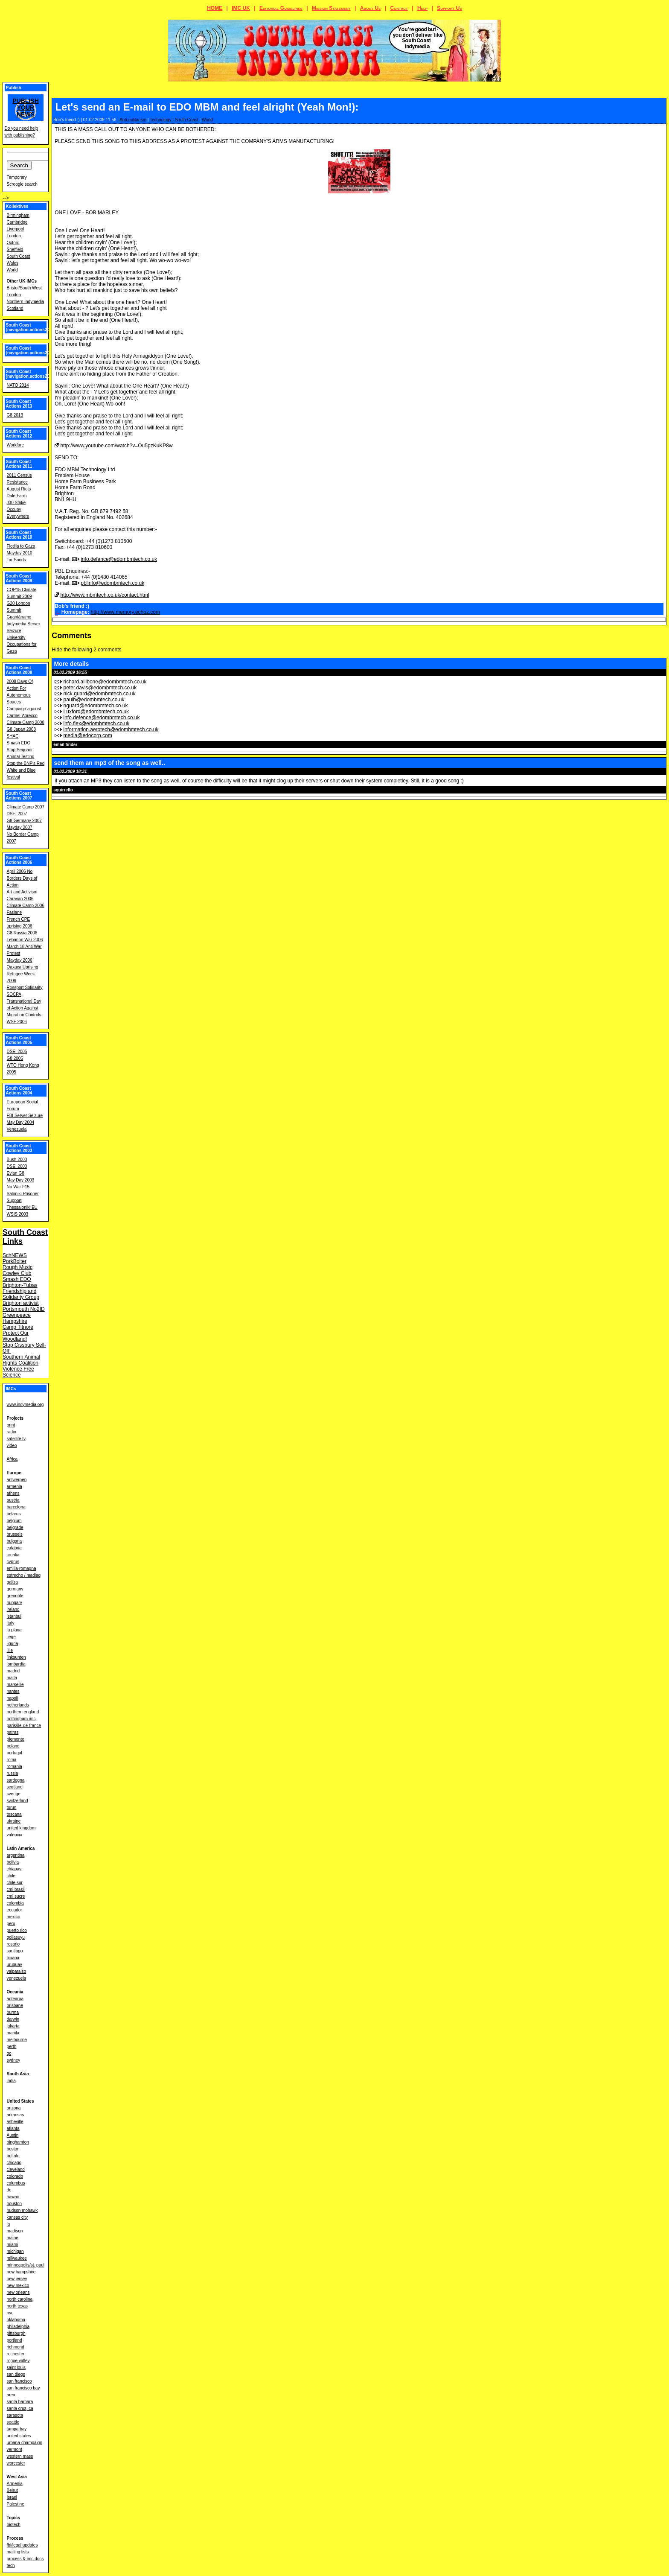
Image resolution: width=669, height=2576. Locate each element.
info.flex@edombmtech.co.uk (97, 723)
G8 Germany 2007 (24, 820)
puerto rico (17, 1930)
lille (10, 1650)
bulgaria (14, 1541)
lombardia (16, 1664)
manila (13, 2032)
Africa (12, 1459)
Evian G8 (15, 1173)
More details (71, 663)
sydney (13, 2060)
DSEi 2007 (17, 813)
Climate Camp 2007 (25, 807)
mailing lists (18, 2552)
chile (11, 1875)
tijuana (13, 1957)
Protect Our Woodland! (16, 1336)
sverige (13, 1793)
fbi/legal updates (22, 2545)
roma (12, 1759)
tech (11, 2565)
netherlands (18, 1705)
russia (12, 1773)
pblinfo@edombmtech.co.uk (112, 583)
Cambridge (17, 222)
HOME (214, 8)
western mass (20, 2456)
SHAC (13, 736)
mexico (13, 1916)
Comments (71, 635)
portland (14, 2340)
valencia (15, 1834)
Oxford (13, 242)
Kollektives (17, 206)
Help (422, 8)
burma (13, 2012)
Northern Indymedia (25, 301)
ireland (13, 1609)
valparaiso (16, 1971)
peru (11, 1923)
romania (14, 1766)
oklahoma (16, 2319)
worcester (16, 2463)
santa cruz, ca (20, 2408)
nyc (10, 2313)
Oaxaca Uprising (22, 967)
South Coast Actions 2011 (19, 464)
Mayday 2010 (19, 553)
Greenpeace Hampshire (17, 1318)
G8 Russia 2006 (22, 933)
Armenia (15, 2483)
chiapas (14, 1869)
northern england (23, 1712)
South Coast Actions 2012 (19, 433)
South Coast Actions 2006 (19, 860)
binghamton (18, 2142)
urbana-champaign (24, 2442)
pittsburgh (16, 2333)
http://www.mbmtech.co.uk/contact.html (105, 595)
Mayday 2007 (19, 827)
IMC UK (241, 8)
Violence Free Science (18, 1372)
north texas (17, 2306)
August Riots (19, 489)
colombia (15, 1903)
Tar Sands (16, 559)
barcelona (16, 1507)
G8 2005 (15, 1058)
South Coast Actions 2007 (19, 795)
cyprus (13, 1561)
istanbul (14, 1616)
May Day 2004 (20, 1122)
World (207, 119)
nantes (13, 1691)
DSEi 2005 (17, 1051)
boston (13, 2149)
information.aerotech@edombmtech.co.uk (111, 729)
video (12, 1445)
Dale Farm (17, 495)
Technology (161, 119)
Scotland (15, 308)
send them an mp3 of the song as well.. (109, 762)
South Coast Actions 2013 (19, 403)
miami (12, 2244)
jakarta (13, 2026)
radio (11, 1431)
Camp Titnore (18, 1327)
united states (19, 2435)
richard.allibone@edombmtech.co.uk (105, 682)
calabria (14, 1548)
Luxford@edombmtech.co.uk (96, 712)
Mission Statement (331, 8)
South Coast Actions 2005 (19, 1040)
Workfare (15, 445)
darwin (13, 2019)
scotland (15, 1787)
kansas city (17, 2217)
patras (13, 1732)
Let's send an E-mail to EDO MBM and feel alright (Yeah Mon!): (206, 107)
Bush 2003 (17, 1159)
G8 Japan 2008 (21, 729)
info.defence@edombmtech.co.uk (119, 559)
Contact (398, 8)
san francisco (19, 2381)
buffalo (13, 2155)
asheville (15, 2121)
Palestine (15, 2504)
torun (12, 1807)
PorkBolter (14, 1261)
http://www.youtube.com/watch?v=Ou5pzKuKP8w (117, 446)
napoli (12, 1698)
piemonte (15, 1739)
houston (14, 2203)
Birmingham (18, 215)
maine (12, 2237)
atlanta (13, 2128)
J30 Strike (16, 502)
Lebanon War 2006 (25, 939)
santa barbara (20, 2401)
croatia (13, 1554)
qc (9, 2053)
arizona (14, 2108)
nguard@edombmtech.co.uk (96, 706)
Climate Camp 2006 (25, 905)
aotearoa (15, 1998)
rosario (13, 1944)
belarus (14, 1513)
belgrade (15, 1527)
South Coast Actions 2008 (19, 670)
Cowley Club (17, 1273)
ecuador (14, 1910)
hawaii (13, 2196)
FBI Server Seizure (25, 1115)
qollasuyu (16, 1937)
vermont (14, 2449)
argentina (16, 1855)
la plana (14, 1630)
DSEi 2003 (17, 1166)
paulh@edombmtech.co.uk (94, 700)
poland (13, 1746)
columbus (16, 2183)
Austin (13, 2135)
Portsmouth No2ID (24, 1309)
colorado (15, 2176)
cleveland (16, 2169)
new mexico (18, 2285)
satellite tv (16, 1438)
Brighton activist (21, 1303)
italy (11, 1623)
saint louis (16, 2367)
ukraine (14, 1821)
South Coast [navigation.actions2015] (31, 350)
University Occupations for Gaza (22, 644)
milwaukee (17, 2258)
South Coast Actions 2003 (19, 1148)
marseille (15, 1684)
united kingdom (21, 1828)
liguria (12, 1643)
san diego (16, 2374)
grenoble (15, 1595)
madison (15, 2231)
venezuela (16, 1978)
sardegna (16, 1780)
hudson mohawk (22, 2210)
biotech (13, 2524)
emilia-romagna (21, 1568)
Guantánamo (19, 617)
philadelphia (18, 2326)
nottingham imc (21, 1718)
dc (9, 2190)
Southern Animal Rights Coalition (21, 1360)
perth (12, 2046)
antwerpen (17, 1479)
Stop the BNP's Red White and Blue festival (26, 770)
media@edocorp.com (88, 735)
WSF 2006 (17, 1021)
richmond (15, 2347)
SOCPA (14, 994)
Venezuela (17, 1129)
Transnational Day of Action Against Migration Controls (24, 1008)
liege (11, 1636)
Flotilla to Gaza (21, 546)
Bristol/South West (24, 288)
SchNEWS (15, 1255)
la (8, 2224)
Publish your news (25, 107)
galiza (12, 1582)
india (11, 2080)
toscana (14, 1814)
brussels (15, 1534)
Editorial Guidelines (281, 8)
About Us (370, 8)
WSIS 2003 (18, 1214)
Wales (12, 263)
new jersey (17, 2278)
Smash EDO (19, 743)
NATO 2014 (18, 385)
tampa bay (17, 2429)
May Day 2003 (20, 1180)
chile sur (15, 1882)
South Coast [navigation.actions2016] (31, 327)
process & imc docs (25, 2558)
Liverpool (15, 229)
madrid (13, 1671)
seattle (13, 2422)
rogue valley (18, 2360)
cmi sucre (16, 1896)
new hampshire (21, 2272)
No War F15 (18, 1186)
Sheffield (15, 249)
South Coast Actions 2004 (19, 1090)
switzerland (17, 1800)
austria (13, 1500)
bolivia (13, 1862)
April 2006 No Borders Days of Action (22, 878)
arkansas (15, 2114)
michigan (15, 2251)
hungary (14, 1602)
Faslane (14, 912)
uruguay (14, 1964)
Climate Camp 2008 (25, 722)
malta (12, 1677)
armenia (14, 1486)
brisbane (15, 2005)
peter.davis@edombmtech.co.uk (100, 688)
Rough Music (17, 1267)
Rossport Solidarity (25, 987)
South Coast (186, 119)
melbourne (17, 2039)
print (11, 1425)
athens (13, 1493)
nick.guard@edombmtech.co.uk (100, 694)
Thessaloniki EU (22, 1207)
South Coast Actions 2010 (19, 535)
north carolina (20, 2299)
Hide (57, 650)
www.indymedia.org (25, 1404)
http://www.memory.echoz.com (125, 612)
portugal (14, 1752)
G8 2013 (15, 415)
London (14, 235)
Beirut (12, 2490)
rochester (16, 2353)
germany (15, 1589)
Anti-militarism (132, 119)
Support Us (449, 8)
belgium (14, 1520)
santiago (15, 1951)
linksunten (16, 1657)
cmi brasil (16, 1889)
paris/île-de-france (24, 1725)
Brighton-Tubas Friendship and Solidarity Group (21, 1291)
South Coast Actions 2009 (19, 578)
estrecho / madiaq (24, 1575)
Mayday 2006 (19, 960)
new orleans (18, 2292)
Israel (12, 2497)
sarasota (15, 2415)
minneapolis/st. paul (25, 2265)
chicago (14, 2162)
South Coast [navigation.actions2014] (31, 374)
